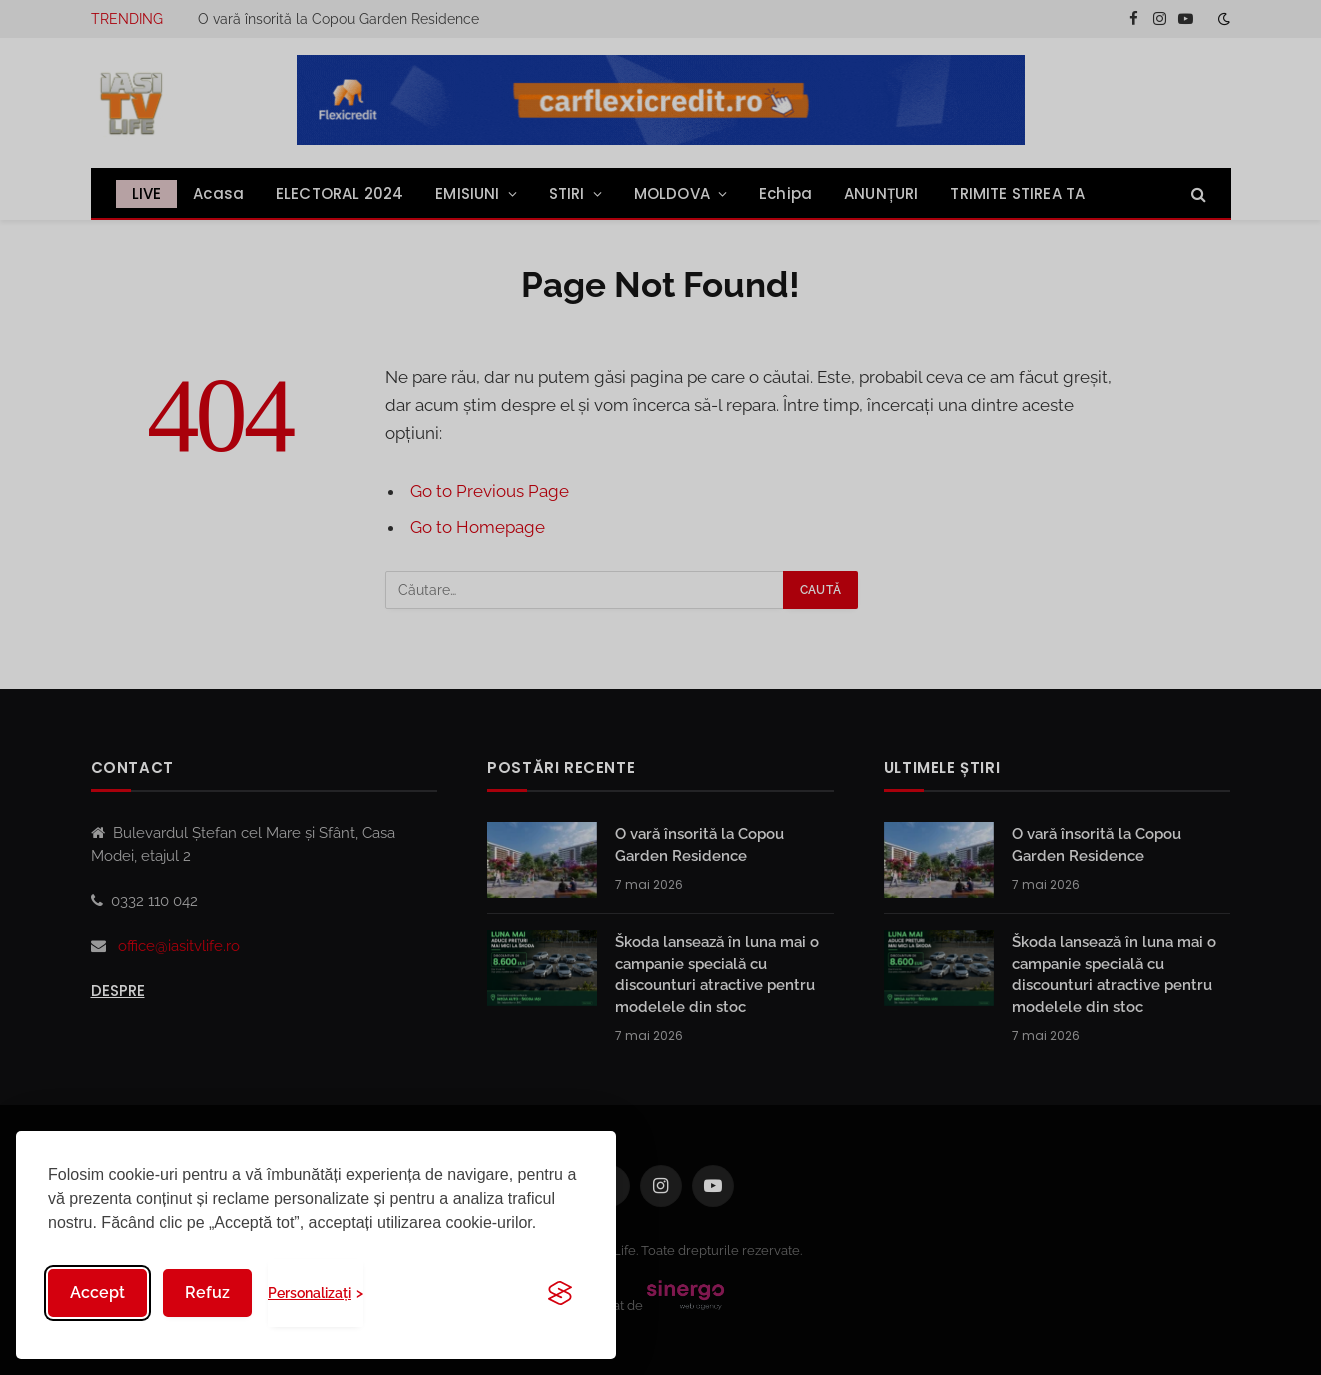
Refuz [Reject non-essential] (207, 1292)
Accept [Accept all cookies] (97, 1292)
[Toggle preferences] (315, 1293)
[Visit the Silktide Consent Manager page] (560, 1293)
